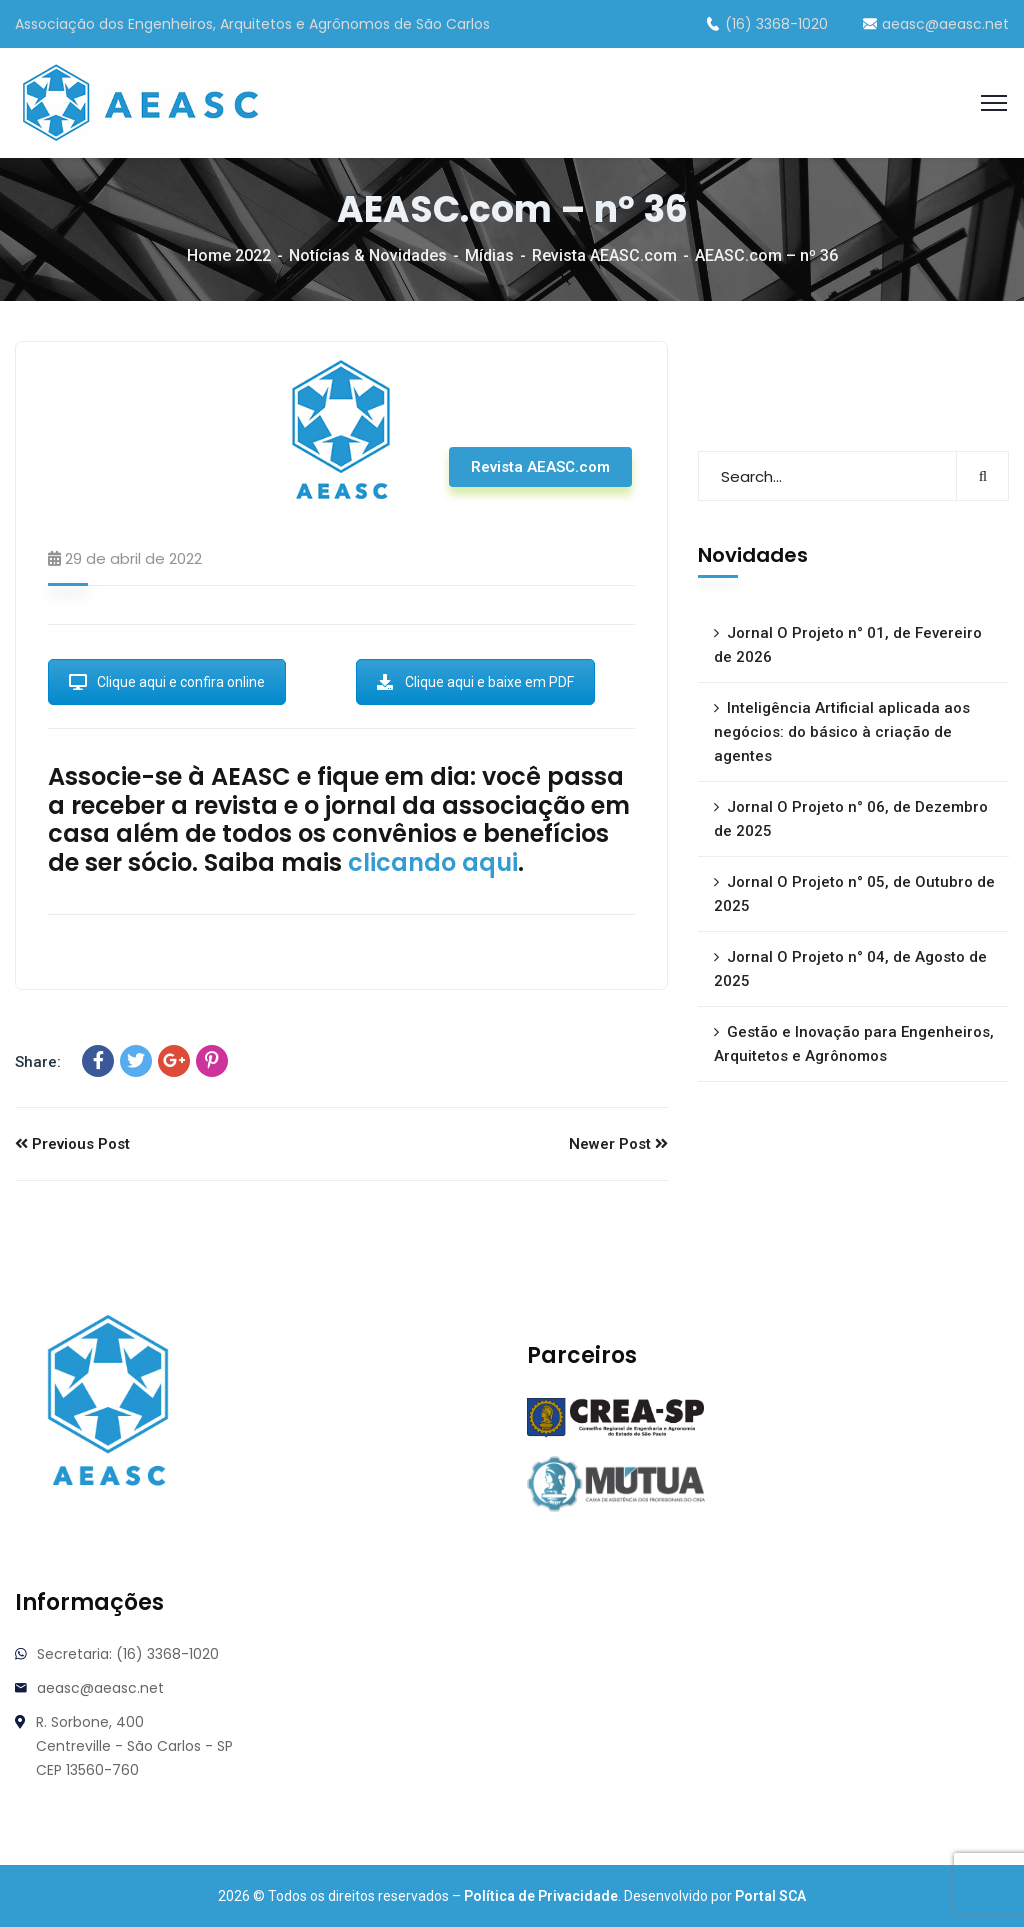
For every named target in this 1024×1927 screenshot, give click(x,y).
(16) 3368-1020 (767, 24)
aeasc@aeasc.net (936, 24)
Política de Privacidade (541, 1896)
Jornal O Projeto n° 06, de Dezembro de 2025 (851, 819)
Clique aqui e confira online (167, 682)
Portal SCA (770, 1896)
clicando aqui (433, 862)
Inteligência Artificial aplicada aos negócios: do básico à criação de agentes (842, 732)
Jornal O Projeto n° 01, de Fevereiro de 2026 (848, 645)
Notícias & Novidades (368, 255)
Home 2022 (229, 255)
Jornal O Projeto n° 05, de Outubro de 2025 (854, 894)
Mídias (489, 255)
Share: (38, 1062)
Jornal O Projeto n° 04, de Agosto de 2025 (850, 969)
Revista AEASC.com (604, 255)
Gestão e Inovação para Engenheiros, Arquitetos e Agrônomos (854, 1044)
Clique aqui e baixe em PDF (475, 682)
